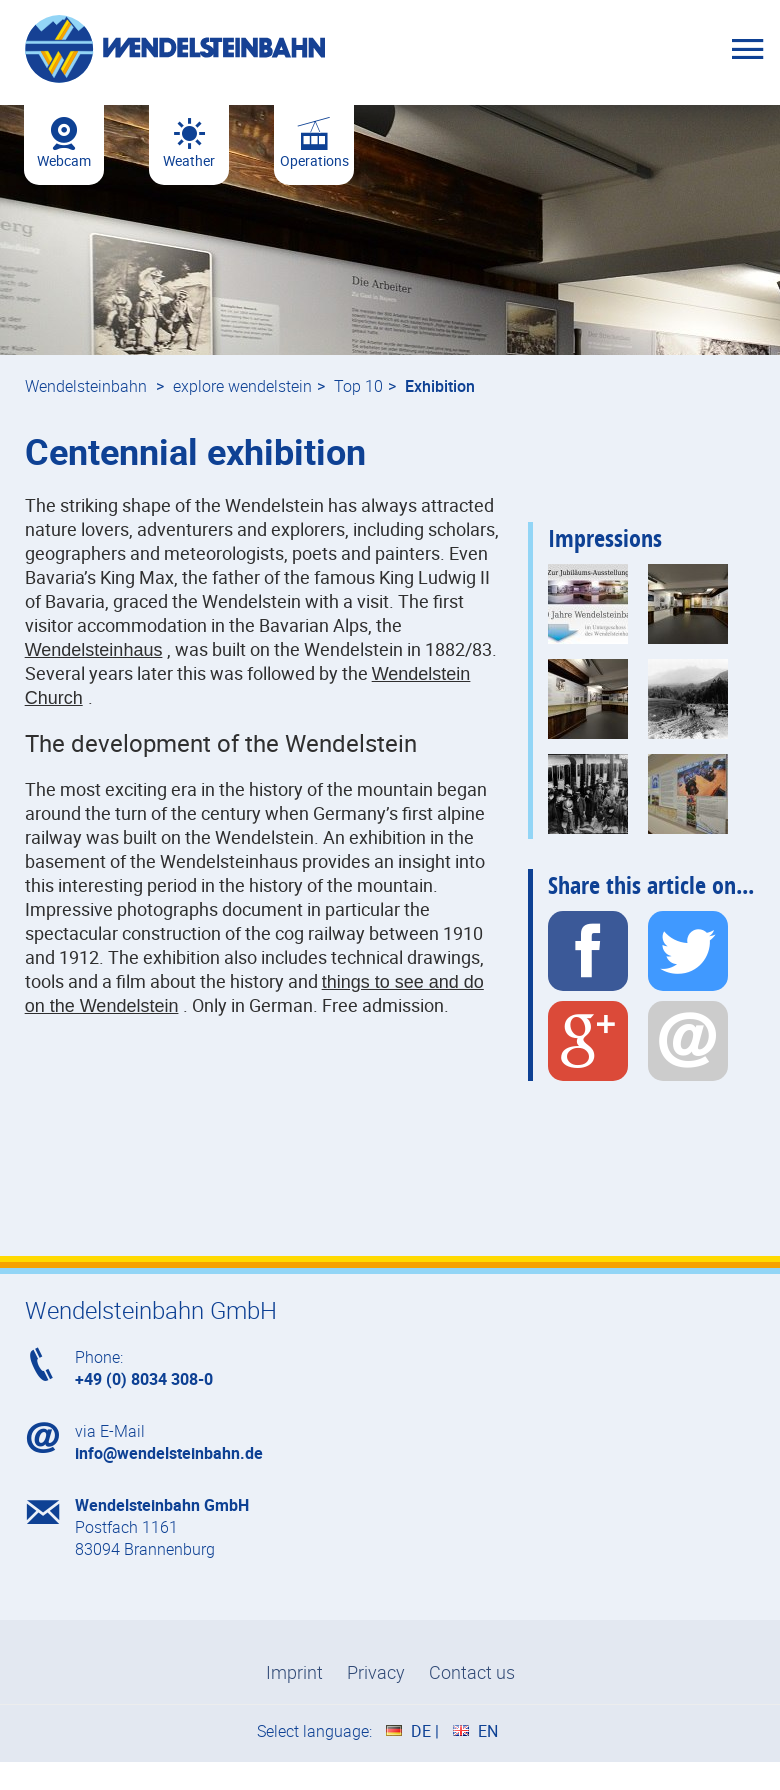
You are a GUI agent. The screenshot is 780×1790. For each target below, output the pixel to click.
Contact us (472, 1672)
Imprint (294, 1672)
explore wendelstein (242, 386)
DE (421, 1731)
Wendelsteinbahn (86, 386)
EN (488, 1731)
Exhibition (440, 386)
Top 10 (358, 386)
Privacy (376, 1672)
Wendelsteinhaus (94, 650)
